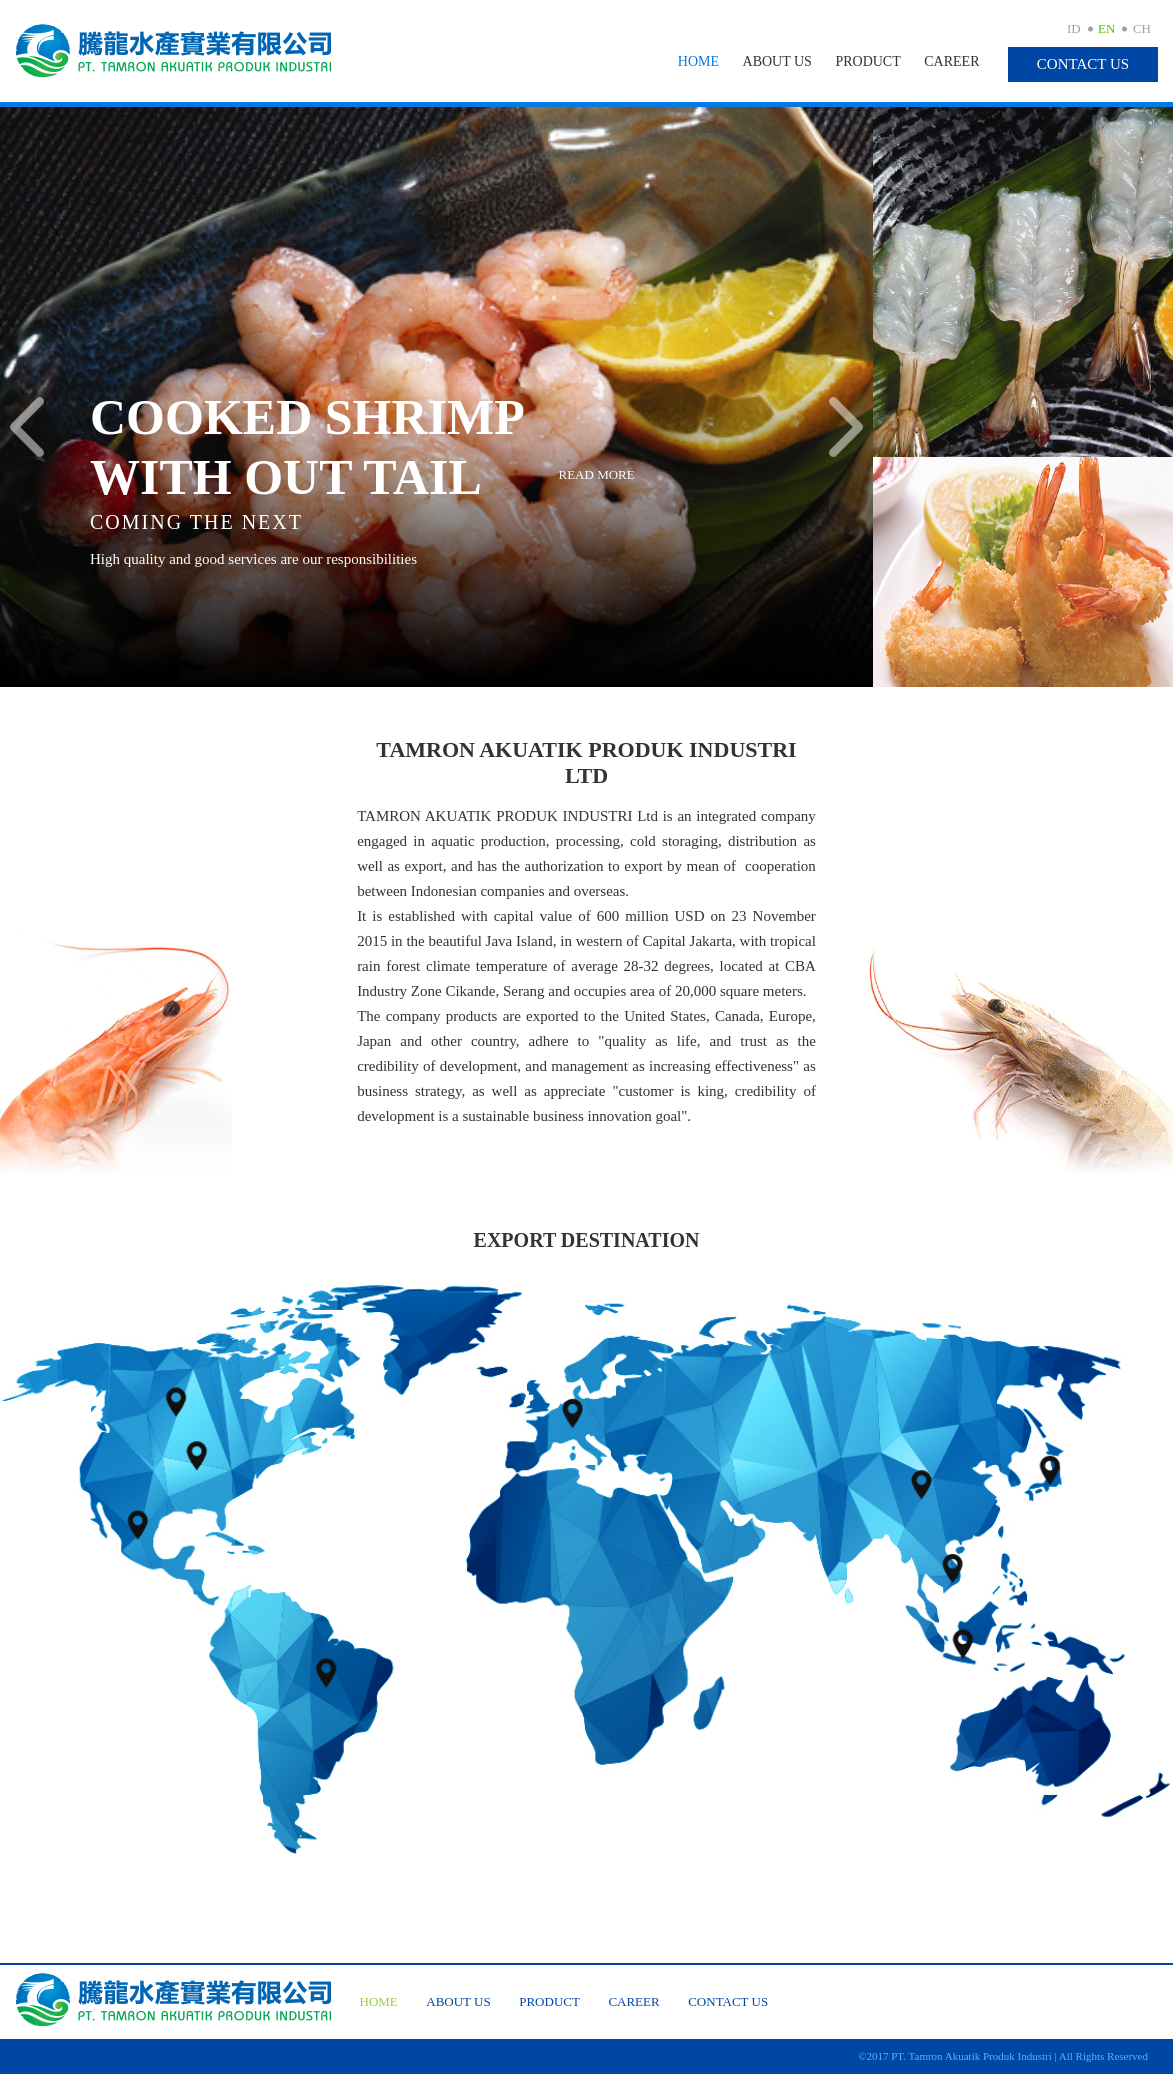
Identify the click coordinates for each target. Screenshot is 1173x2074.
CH (1142, 28)
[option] (436, 397)
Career (951, 61)
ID (1074, 28)
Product (867, 61)
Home (698, 61)
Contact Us (1083, 64)
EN (1106, 28)
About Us (777, 61)
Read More (597, 474)
